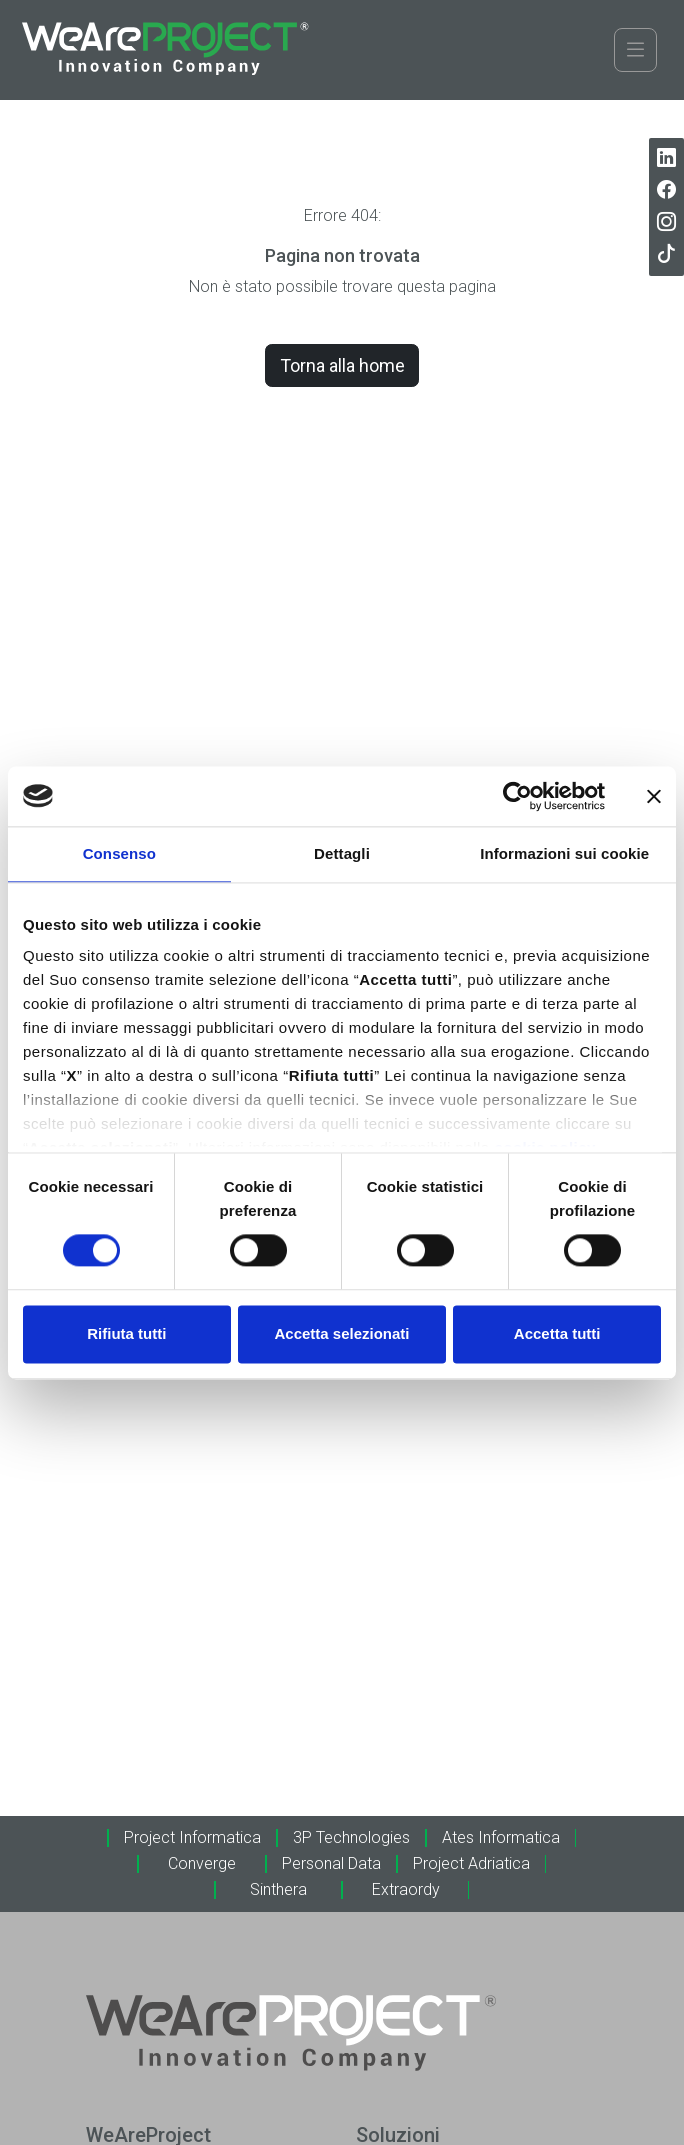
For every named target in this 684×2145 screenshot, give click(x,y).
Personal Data (331, 1863)
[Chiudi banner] (654, 796)
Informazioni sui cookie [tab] (564, 853)
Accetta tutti (557, 1333)
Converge (202, 1863)
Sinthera (278, 1889)
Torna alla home (342, 365)
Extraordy (406, 1889)
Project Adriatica (471, 1863)
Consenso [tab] (119, 853)
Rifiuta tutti (126, 1333)
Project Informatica (192, 1837)
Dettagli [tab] (342, 853)
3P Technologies (351, 1837)
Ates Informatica (501, 1837)
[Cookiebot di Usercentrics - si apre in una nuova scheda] (517, 796)
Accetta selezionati (341, 1333)
